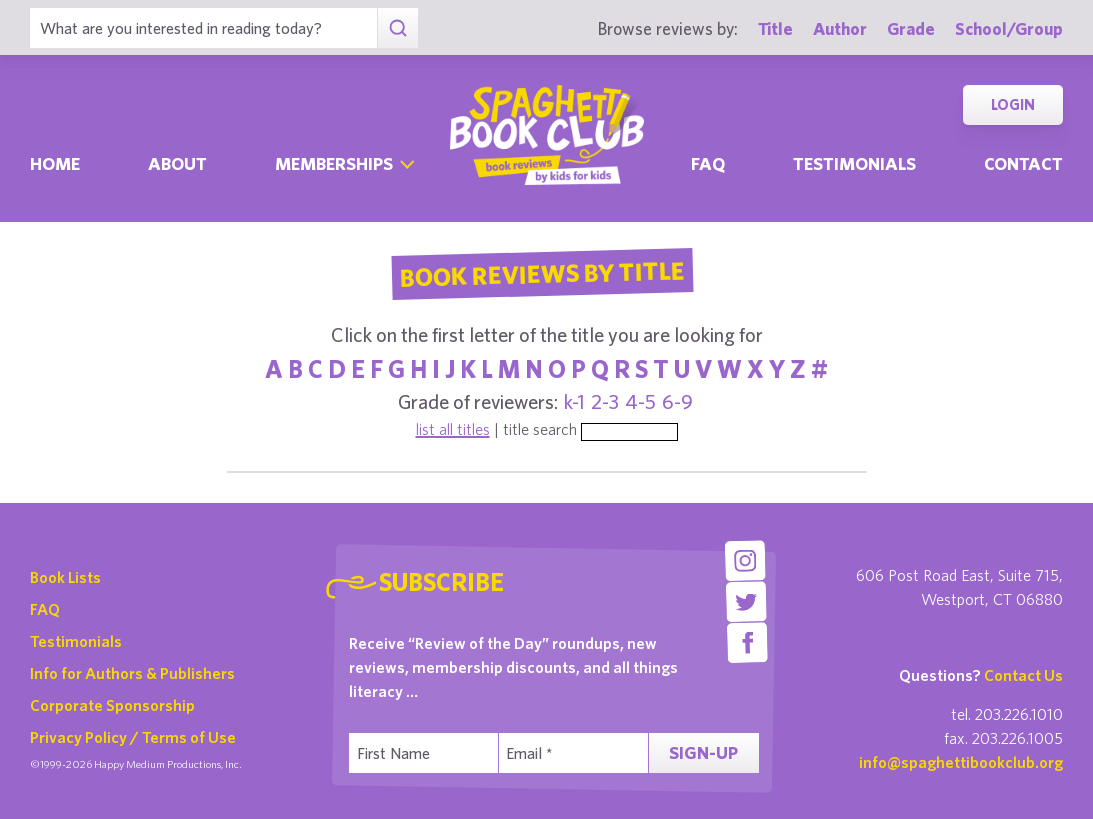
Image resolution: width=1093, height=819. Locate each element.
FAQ (45, 609)
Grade (911, 28)
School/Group (1009, 28)
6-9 (677, 401)
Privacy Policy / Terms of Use (133, 737)
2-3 (605, 401)
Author (840, 28)
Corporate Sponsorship (112, 705)
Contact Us (1023, 675)
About (177, 163)
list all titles (453, 429)
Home (55, 163)
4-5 (640, 401)
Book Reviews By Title (543, 273)
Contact (1023, 163)
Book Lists (65, 577)
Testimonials (854, 163)
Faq (708, 163)
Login (1013, 104)
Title (775, 28)
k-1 (574, 401)
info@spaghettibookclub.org (961, 762)
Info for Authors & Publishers (132, 673)
